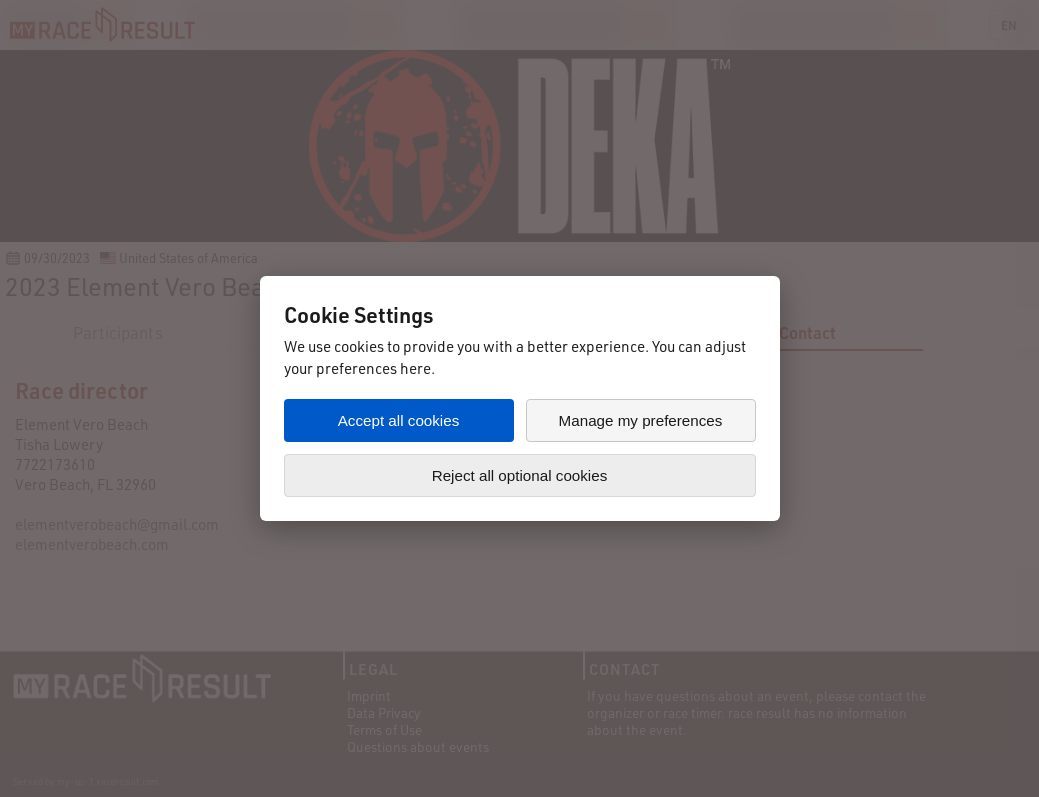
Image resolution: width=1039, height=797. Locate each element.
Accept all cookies (399, 420)
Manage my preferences (641, 420)
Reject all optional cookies (520, 475)
